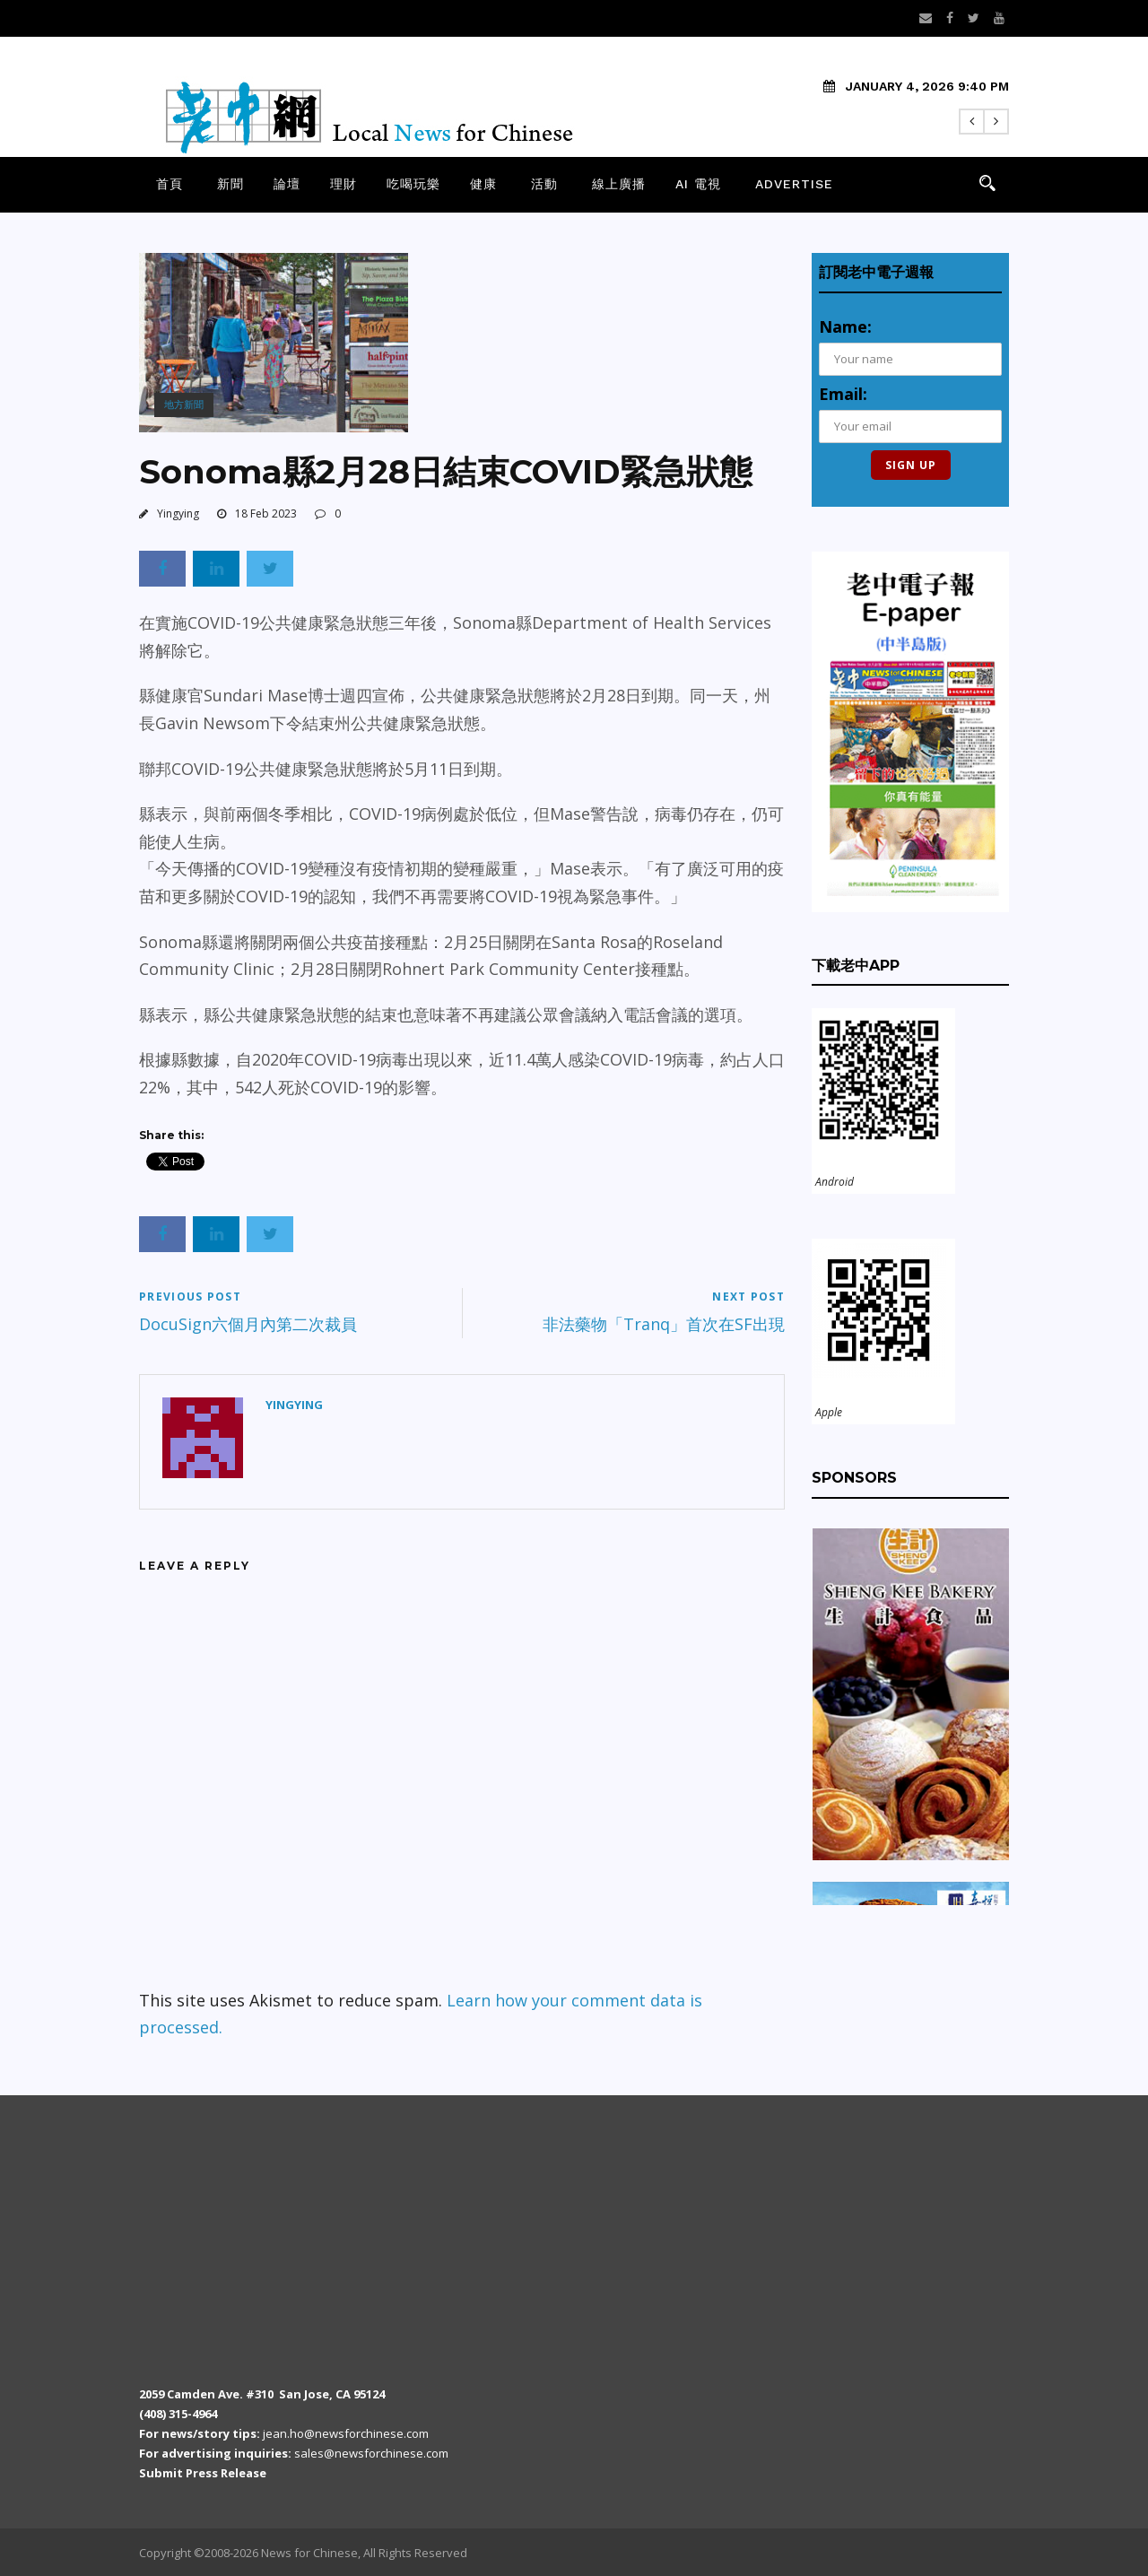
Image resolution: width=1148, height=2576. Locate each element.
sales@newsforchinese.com (371, 2453)
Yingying (178, 513)
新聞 (230, 184)
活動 (544, 184)
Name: (845, 326)
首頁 (169, 184)
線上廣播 (619, 184)
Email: (843, 394)
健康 (483, 184)
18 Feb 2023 (266, 513)
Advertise (794, 184)
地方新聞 (184, 404)
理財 (343, 184)
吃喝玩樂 (413, 184)
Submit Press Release (202, 2473)
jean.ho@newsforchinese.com (346, 2433)
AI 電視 (698, 184)
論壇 (287, 184)
